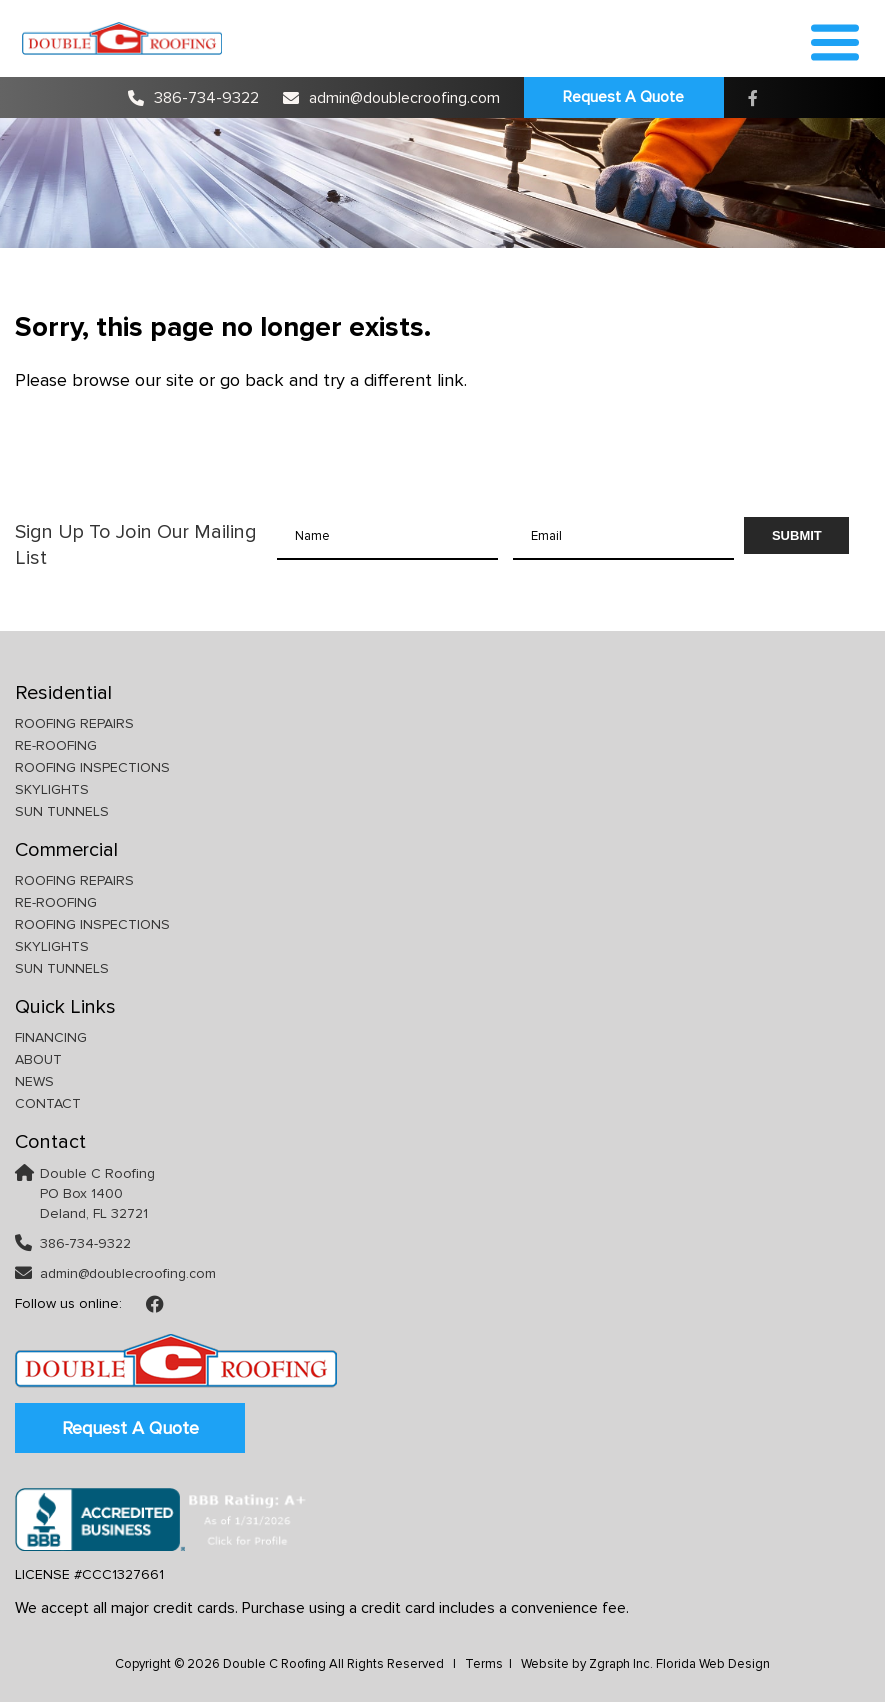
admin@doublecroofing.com (391, 98)
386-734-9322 (193, 98)
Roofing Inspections (92, 767)
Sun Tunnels (62, 811)
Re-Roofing (56, 745)
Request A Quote (623, 97)
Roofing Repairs (74, 723)
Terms (484, 1664)
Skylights (52, 789)
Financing (51, 1037)
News (34, 1081)
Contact (48, 1103)
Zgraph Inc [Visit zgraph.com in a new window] (619, 1664)
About (38, 1059)
